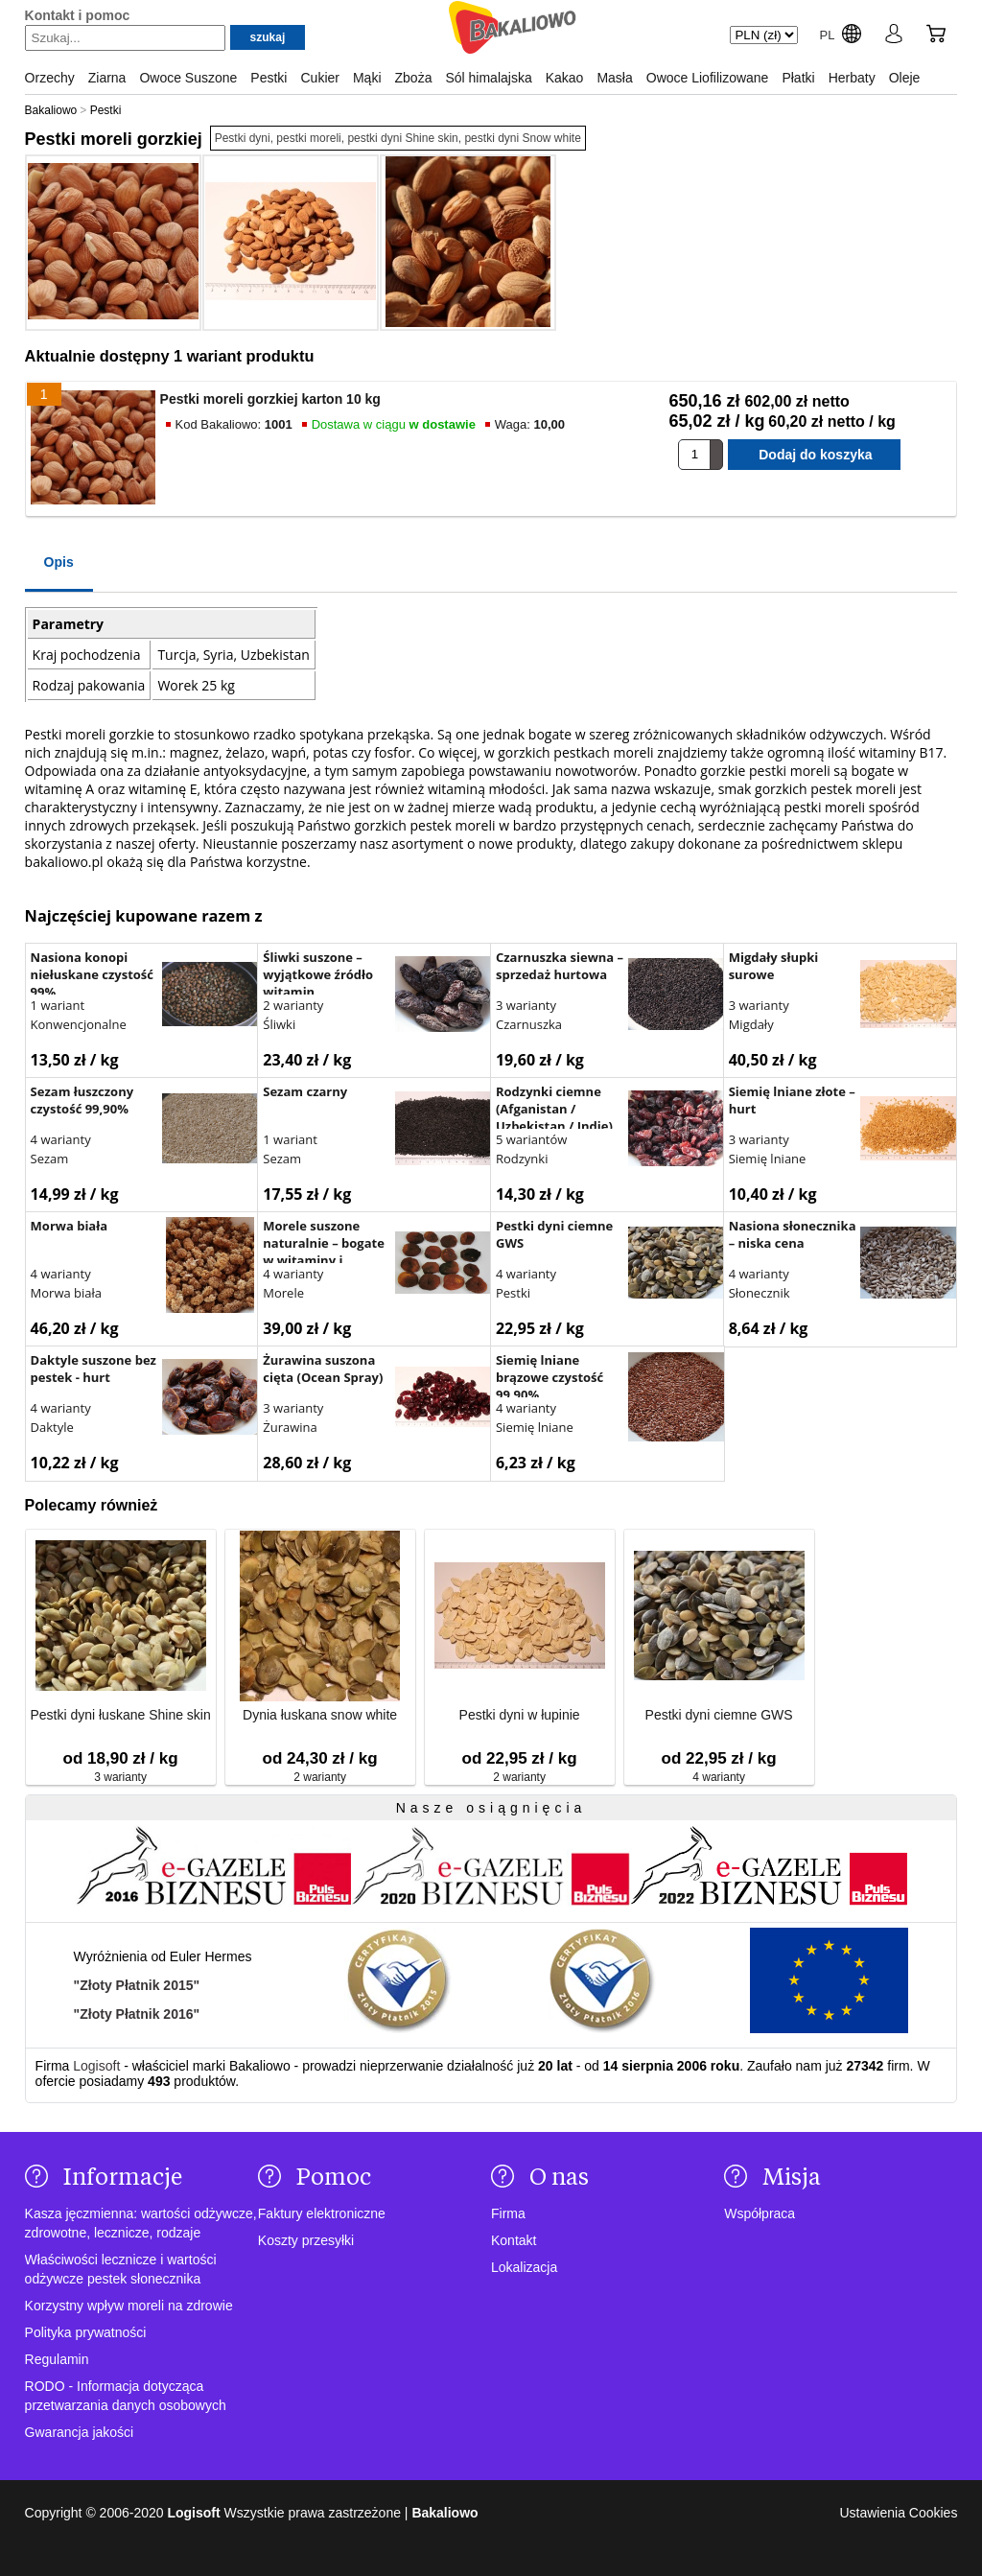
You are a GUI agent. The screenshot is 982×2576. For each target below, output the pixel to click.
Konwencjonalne (79, 1024)
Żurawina (290, 1427)
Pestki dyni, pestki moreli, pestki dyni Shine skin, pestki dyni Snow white (398, 138)
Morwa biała (66, 1292)
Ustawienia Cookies (898, 2512)
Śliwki (279, 1024)
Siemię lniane (768, 1158)
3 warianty (526, 1005)
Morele (283, 1292)
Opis (59, 562)
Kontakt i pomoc (77, 15)
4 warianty (61, 1139)
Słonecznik (759, 1292)
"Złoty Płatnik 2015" (137, 1985)
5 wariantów (531, 1139)
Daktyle (52, 1427)
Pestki (513, 1292)
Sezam (50, 1158)
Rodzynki (522, 1158)
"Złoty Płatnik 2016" (137, 2014)
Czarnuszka (529, 1024)
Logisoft (96, 2065)
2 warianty (293, 1005)
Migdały (751, 1024)
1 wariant (58, 1005)
